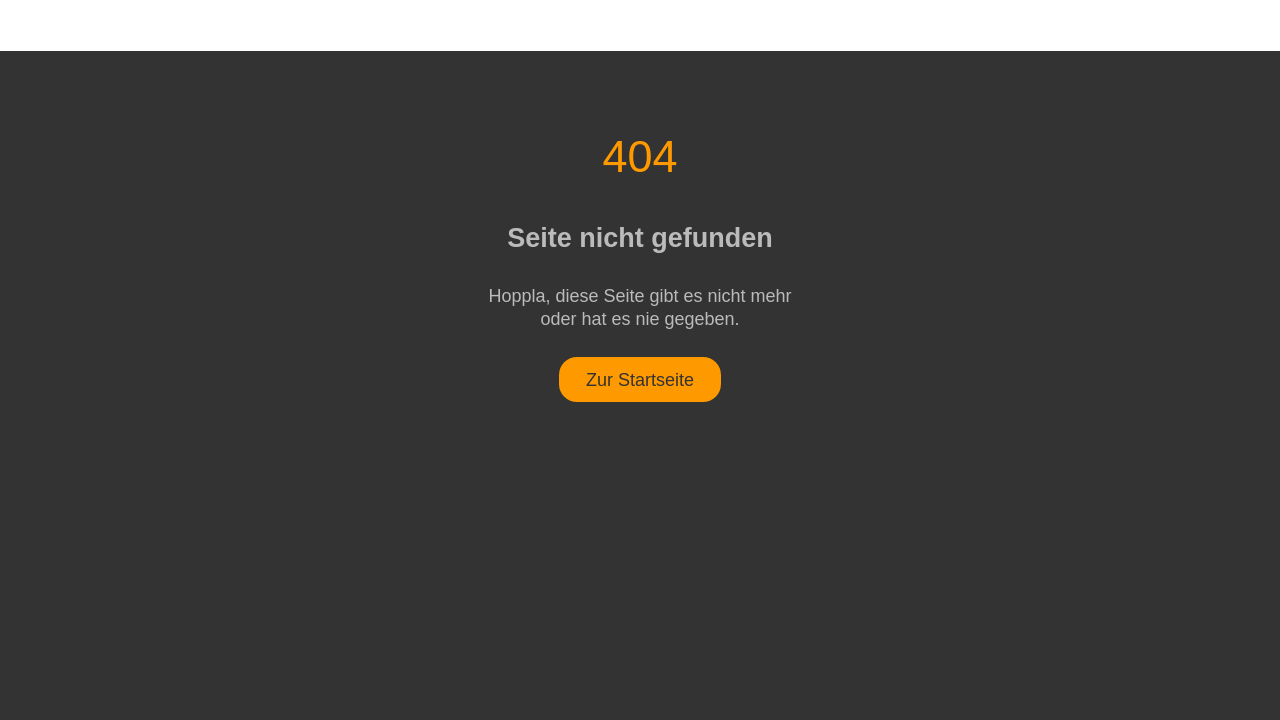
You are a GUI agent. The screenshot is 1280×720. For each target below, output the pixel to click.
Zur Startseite (640, 380)
